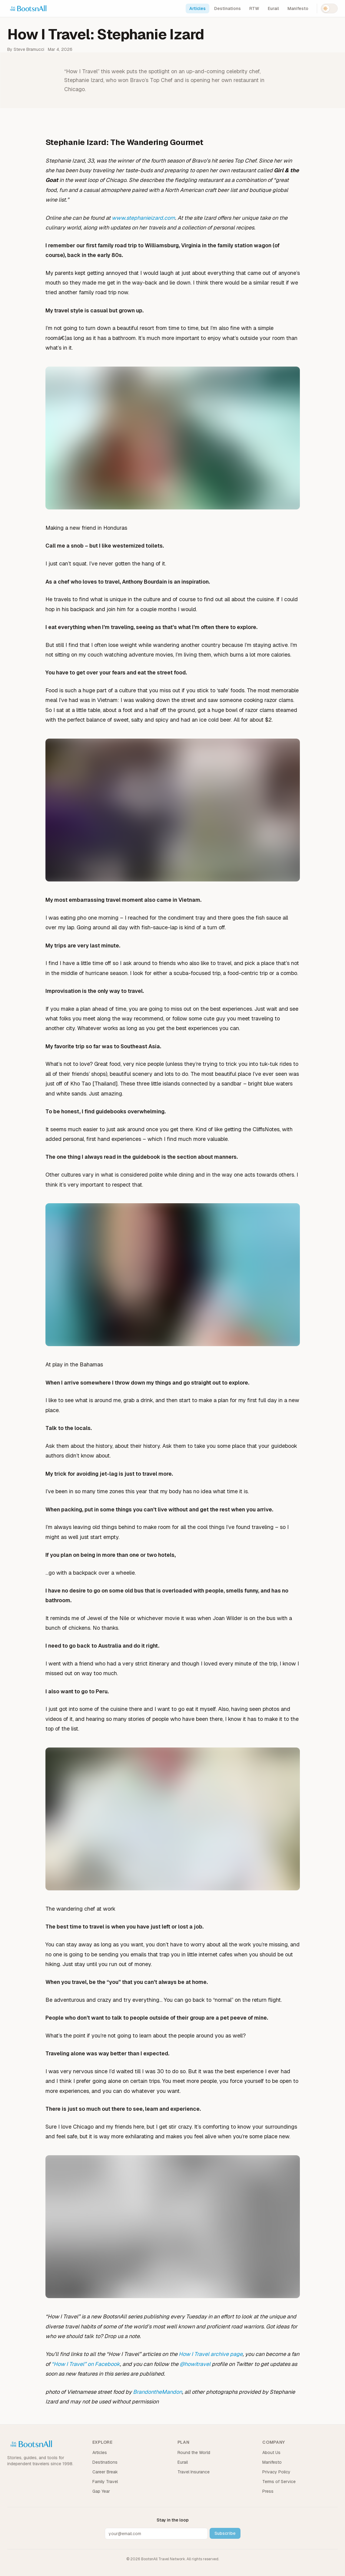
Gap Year (101, 2491)
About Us (271, 2452)
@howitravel (195, 2363)
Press (268, 2491)
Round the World (193, 2452)
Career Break (105, 2472)
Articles (197, 8)
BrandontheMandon (157, 2391)
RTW (254, 8)
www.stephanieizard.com (143, 217)
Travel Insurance (193, 2472)
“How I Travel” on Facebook (85, 2363)
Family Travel (105, 2481)
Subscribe (225, 2533)
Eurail (273, 8)
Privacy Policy (276, 2472)
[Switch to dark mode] (329, 8)
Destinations (227, 8)
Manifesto (297, 8)
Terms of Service (279, 2481)
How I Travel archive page (211, 2353)
